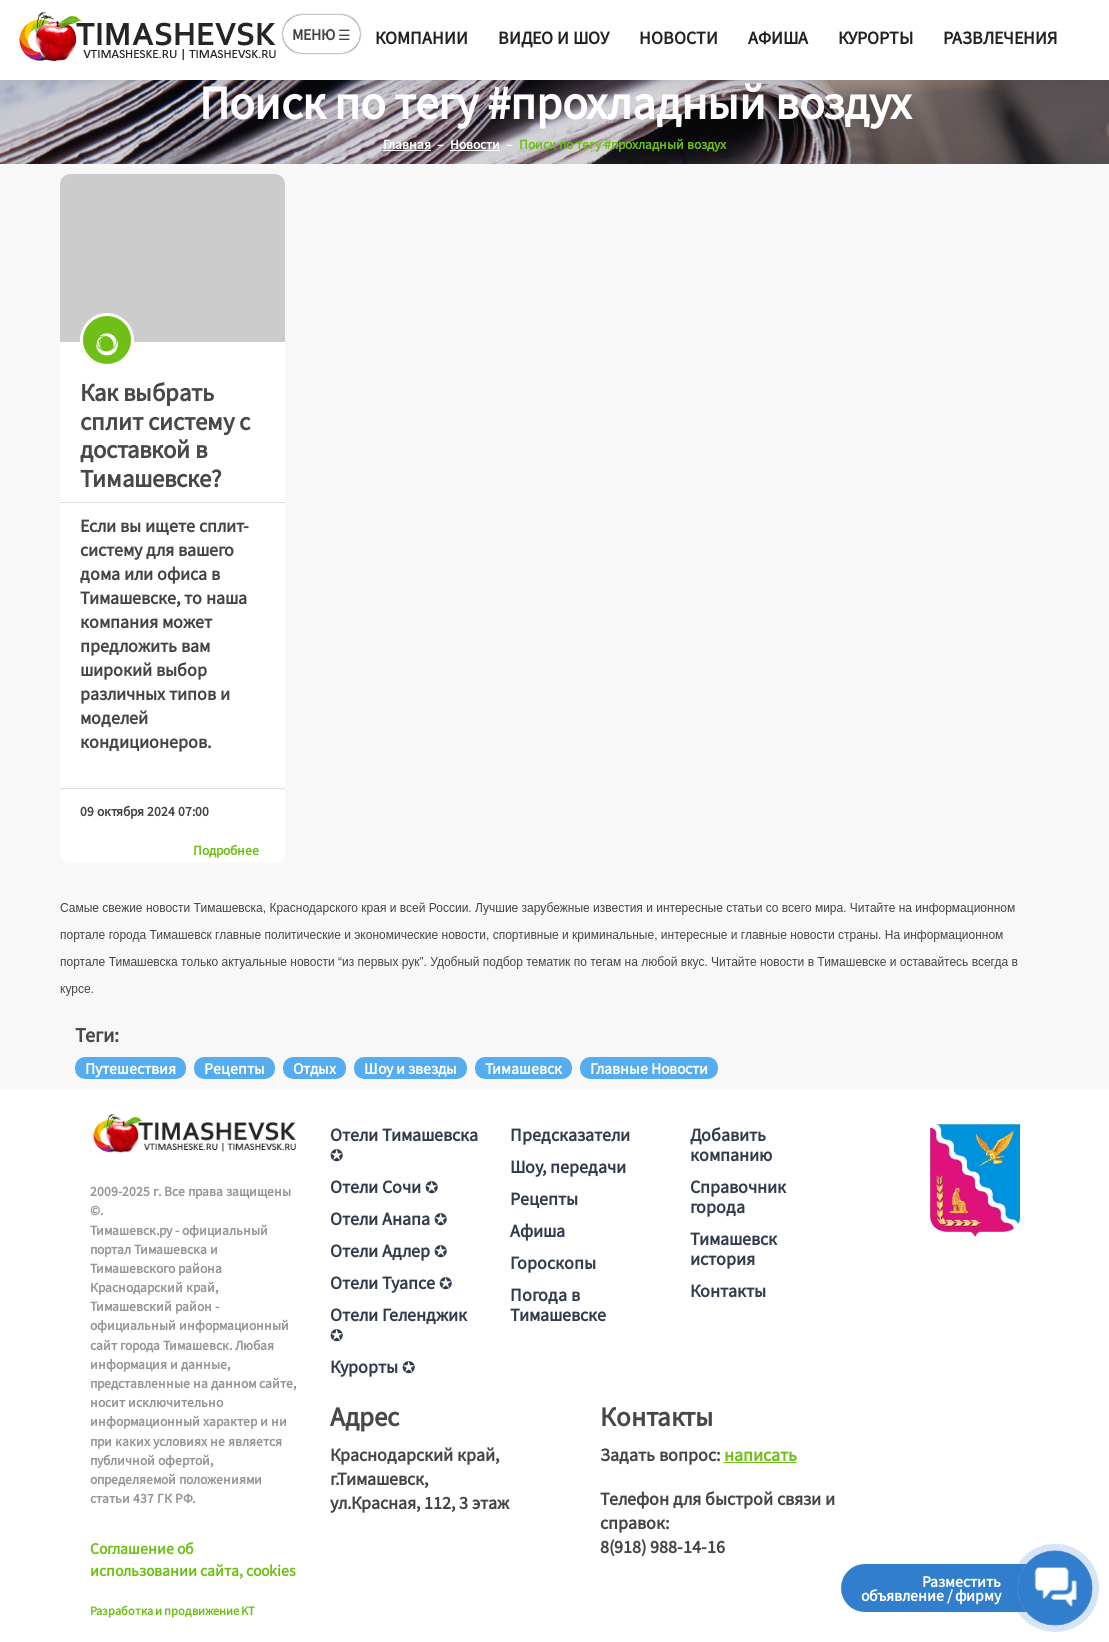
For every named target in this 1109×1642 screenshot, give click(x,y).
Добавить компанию (731, 1144)
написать (760, 1454)
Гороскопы (553, 1262)
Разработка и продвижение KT (172, 1610)
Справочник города (738, 1196)
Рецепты (544, 1198)
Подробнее (226, 849)
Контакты (728, 1290)
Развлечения (1000, 37)
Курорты (875, 37)
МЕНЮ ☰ (321, 34)
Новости (678, 37)
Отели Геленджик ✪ (398, 1324)
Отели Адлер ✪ (388, 1250)
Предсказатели (570, 1134)
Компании (421, 37)
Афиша (778, 37)
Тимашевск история (733, 1248)
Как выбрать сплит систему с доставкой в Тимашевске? (165, 434)
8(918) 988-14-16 (662, 1546)
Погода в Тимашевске (558, 1304)
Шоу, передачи (568, 1166)
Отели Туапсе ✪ (391, 1282)
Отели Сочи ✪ (384, 1186)
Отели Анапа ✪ (388, 1218)
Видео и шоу (553, 37)
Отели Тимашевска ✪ (404, 1144)
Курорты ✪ (372, 1366)
